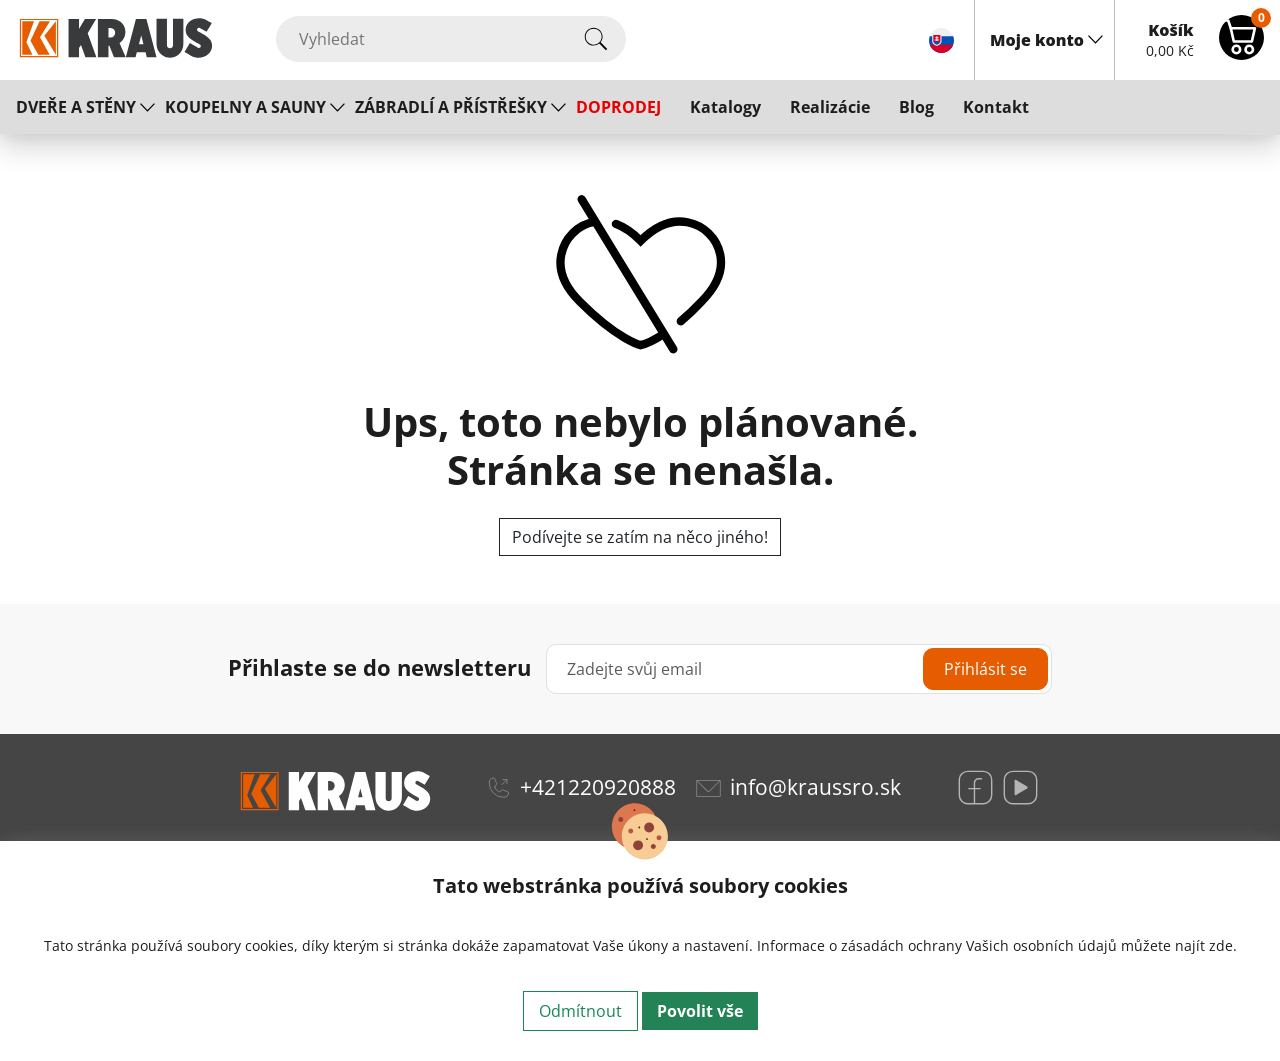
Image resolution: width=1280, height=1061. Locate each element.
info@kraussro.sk (815, 787)
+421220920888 (598, 787)
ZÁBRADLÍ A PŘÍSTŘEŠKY (451, 107)
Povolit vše (700, 1011)
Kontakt (996, 107)
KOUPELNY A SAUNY (245, 107)
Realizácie (830, 107)
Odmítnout (580, 1011)
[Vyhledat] (451, 39)
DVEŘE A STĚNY (76, 107)
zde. (1223, 945)
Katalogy (725, 107)
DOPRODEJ (618, 107)
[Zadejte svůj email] (799, 669)
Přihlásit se (985, 669)
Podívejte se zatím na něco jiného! (640, 537)
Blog (916, 107)
